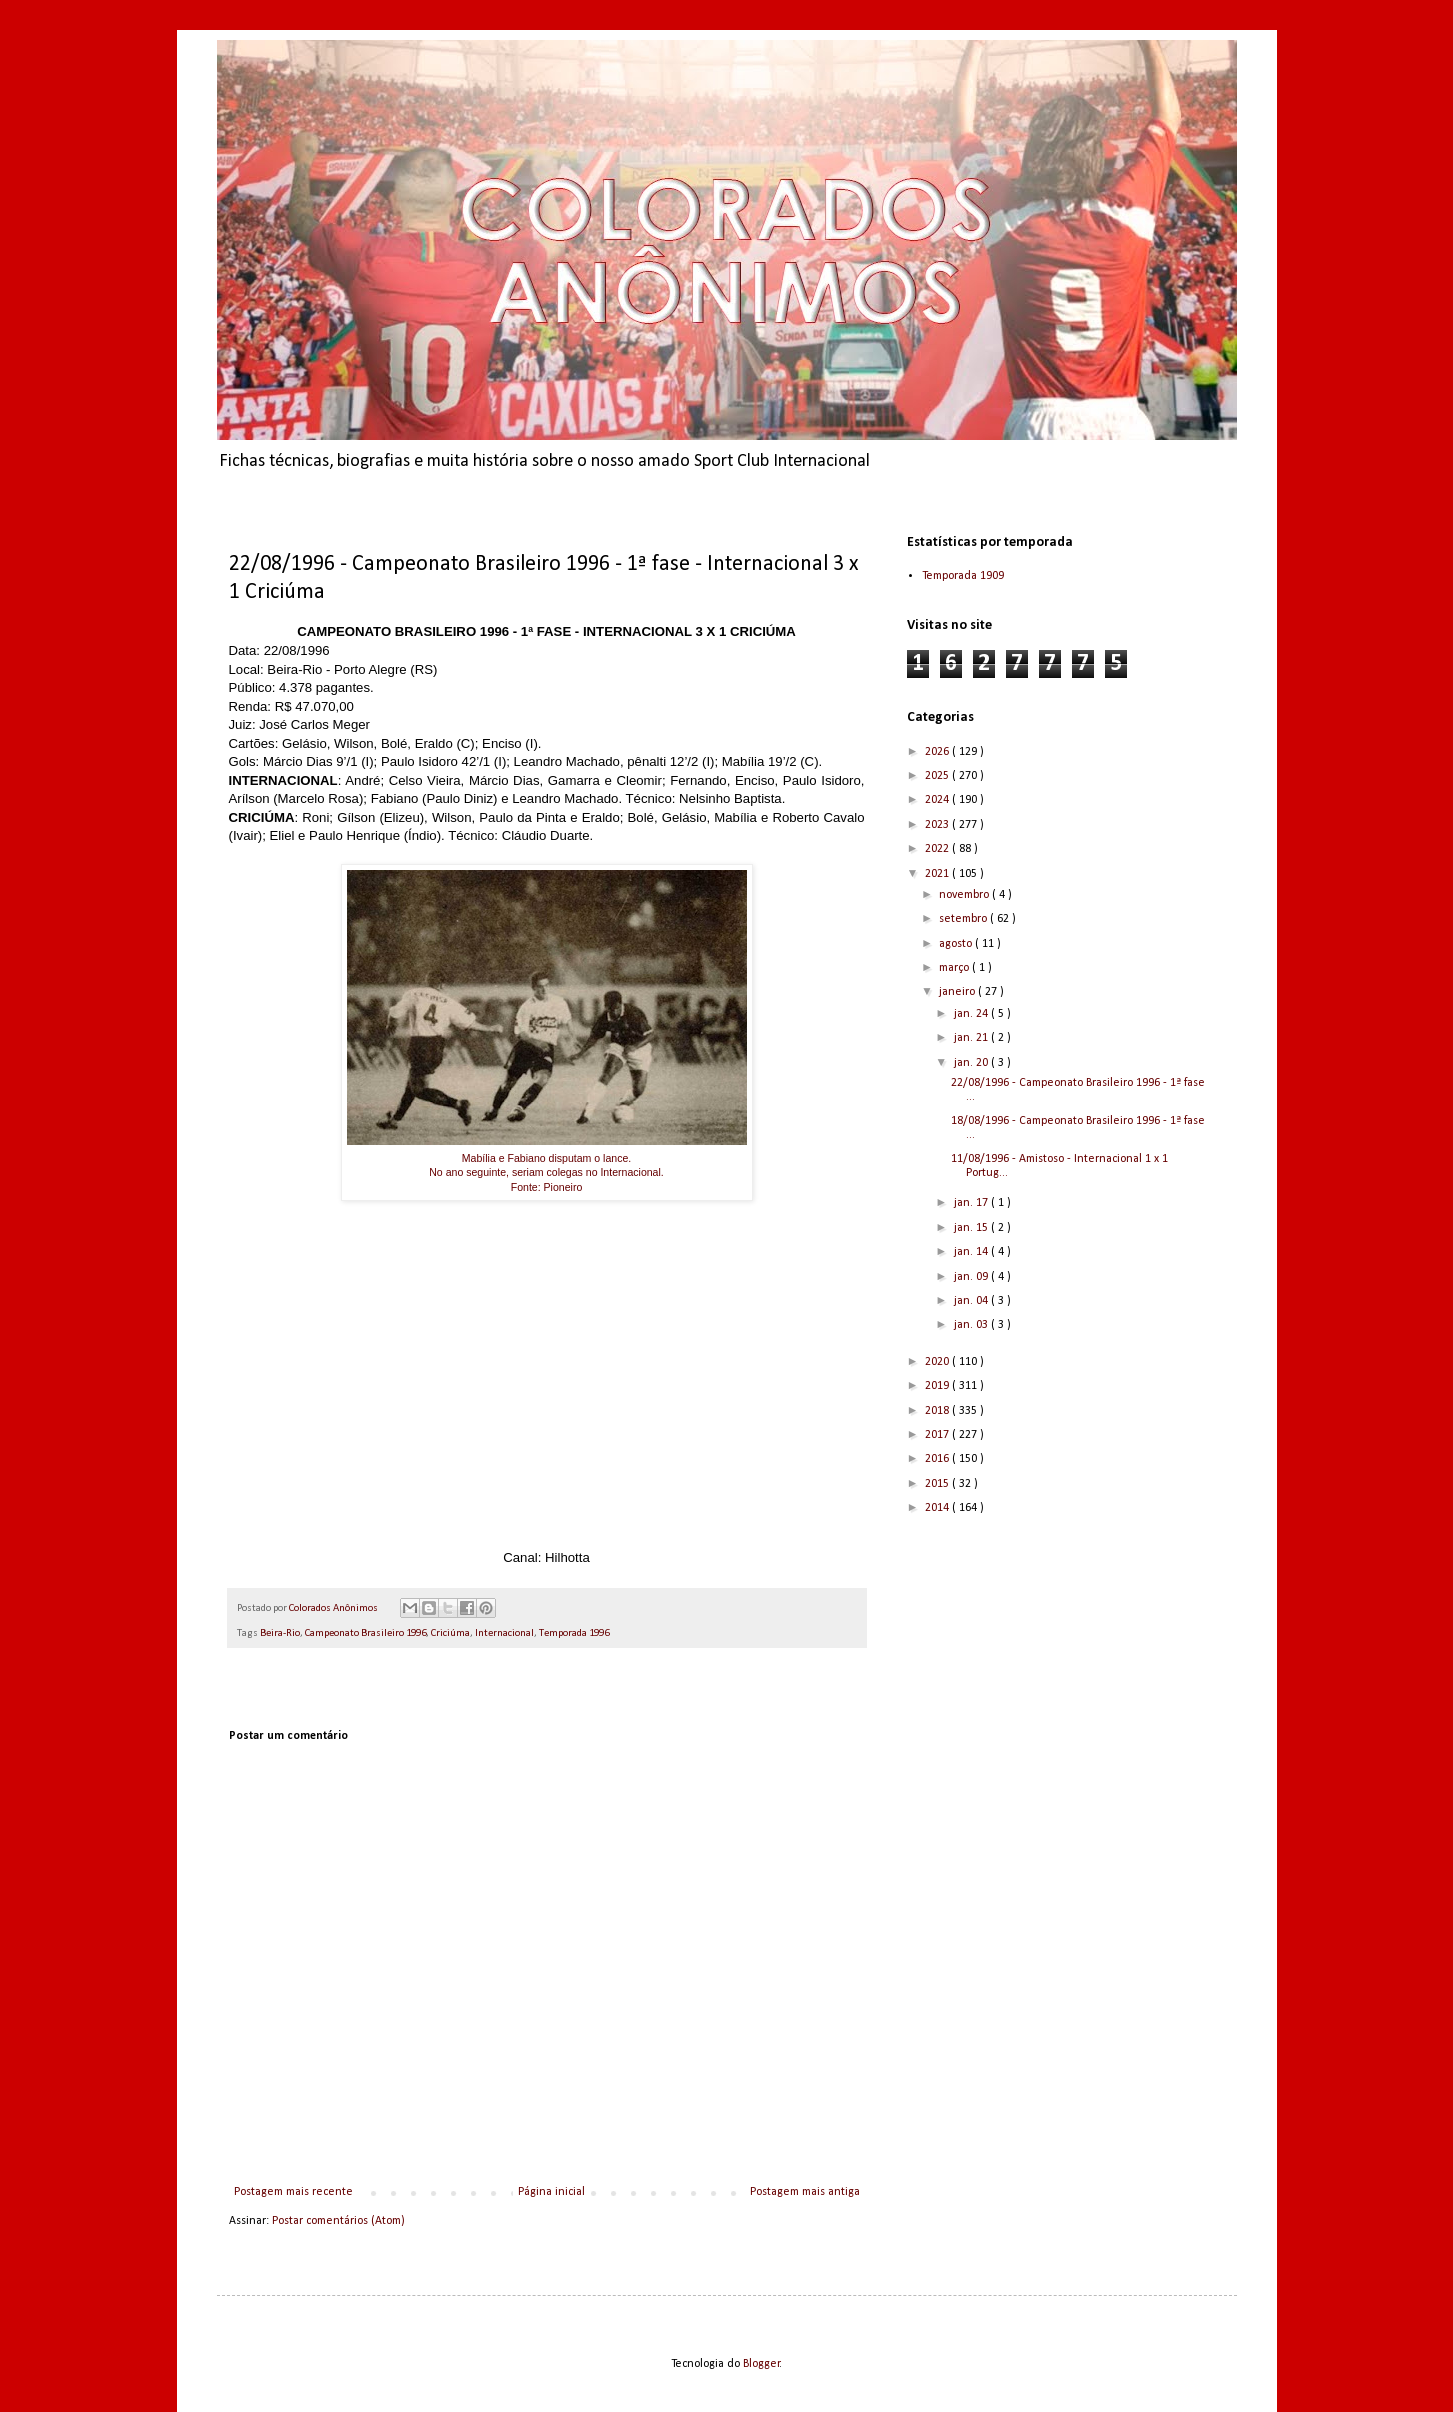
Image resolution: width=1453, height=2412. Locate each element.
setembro (964, 919)
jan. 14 (972, 1252)
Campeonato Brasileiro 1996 (365, 1633)
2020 (938, 1362)
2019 (938, 1386)
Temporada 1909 (963, 576)
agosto (957, 944)
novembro (965, 895)
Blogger (761, 2364)
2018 (938, 1411)
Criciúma (450, 1633)
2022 (938, 849)
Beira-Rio (280, 1633)
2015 (938, 1484)
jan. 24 (972, 1014)
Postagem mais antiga (805, 2192)
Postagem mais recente (293, 2192)
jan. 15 (972, 1228)
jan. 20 (972, 1063)
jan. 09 (972, 1277)
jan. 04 (972, 1301)
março (955, 968)
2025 (938, 776)
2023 (938, 825)
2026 (938, 752)
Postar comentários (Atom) (338, 2221)
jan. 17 (972, 1203)
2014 (938, 1508)
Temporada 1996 (574, 1633)
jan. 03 (972, 1325)
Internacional (504, 1633)
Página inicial (551, 2192)
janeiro (958, 992)
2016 (938, 1459)
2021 (938, 874)
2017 (938, 1435)
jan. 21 (972, 1038)
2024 (938, 800)
